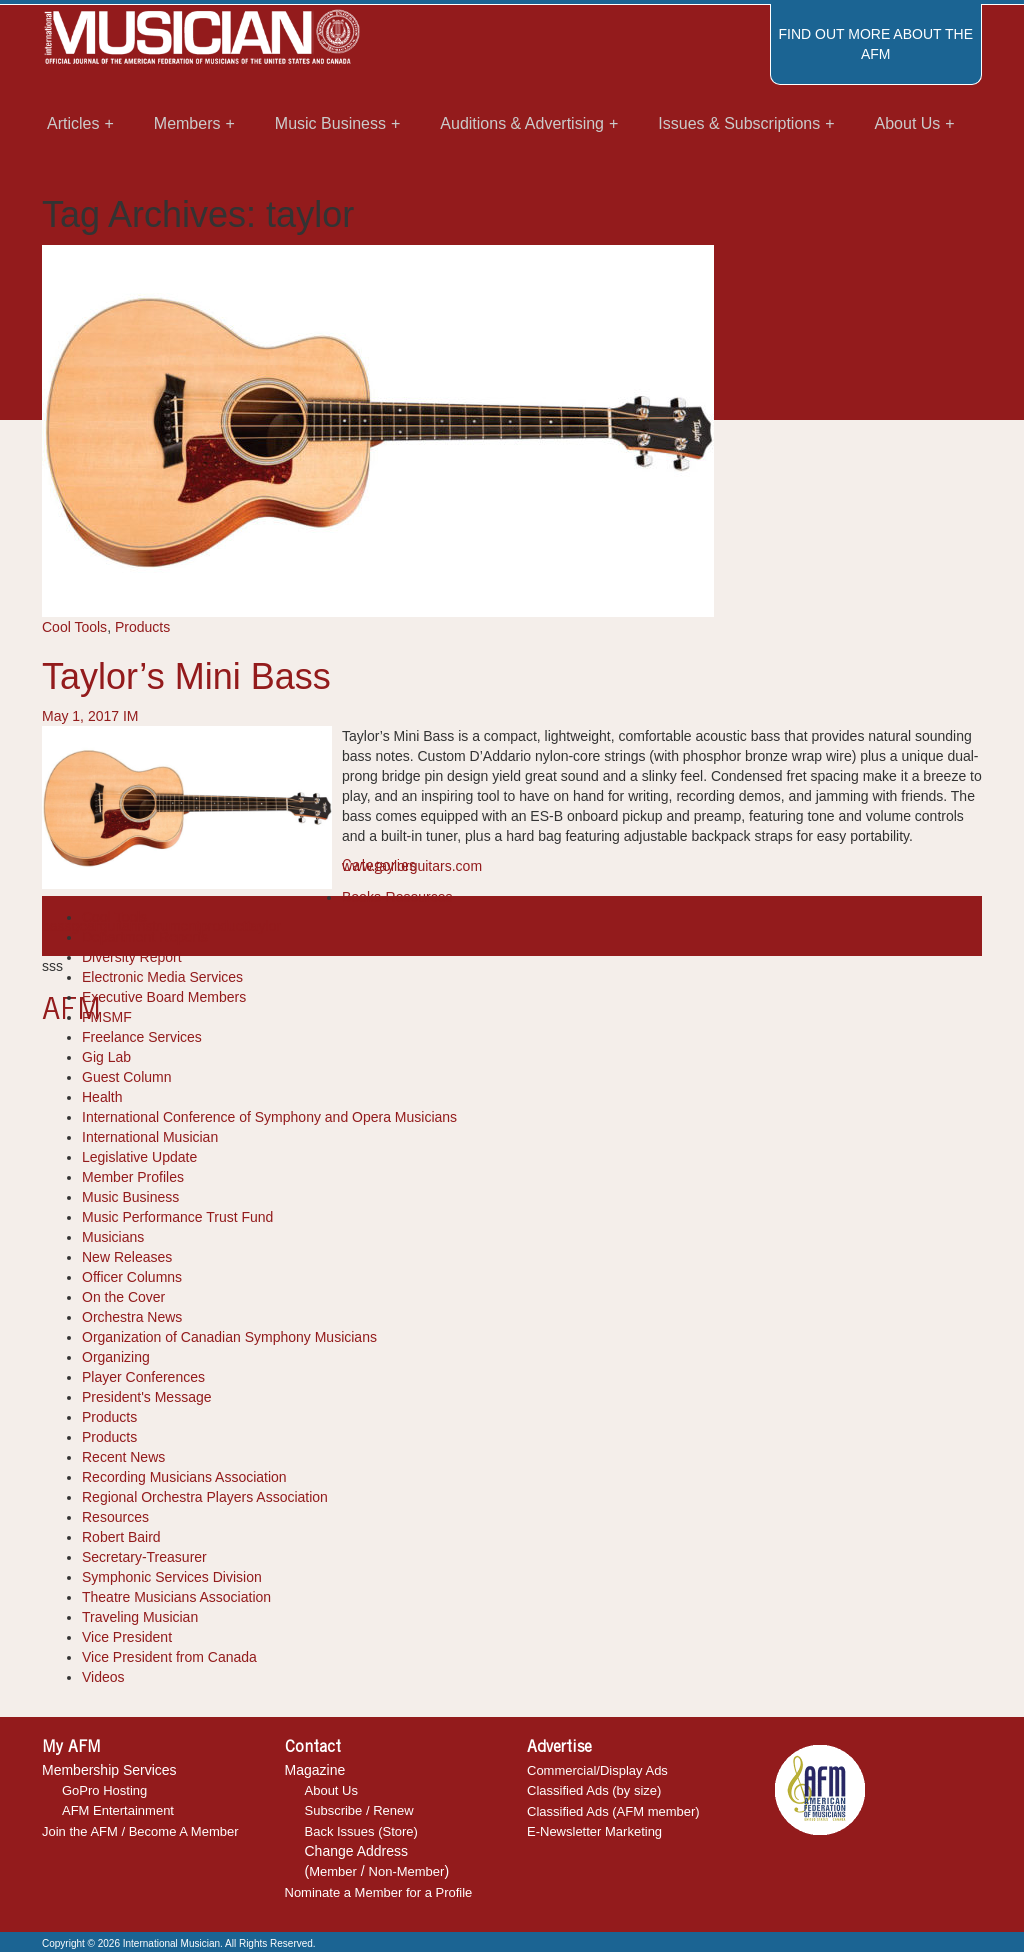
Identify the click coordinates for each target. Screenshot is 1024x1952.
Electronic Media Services (162, 977)
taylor (264, 926)
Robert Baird (121, 1537)
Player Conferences (143, 1377)
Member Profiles (133, 1177)
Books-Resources (397, 897)
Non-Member (407, 1871)
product (223, 926)
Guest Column (126, 1077)
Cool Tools (74, 627)
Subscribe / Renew (359, 1810)
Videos (103, 1677)
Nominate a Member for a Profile (379, 1892)
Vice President (127, 1637)
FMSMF (107, 1017)
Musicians (113, 1237)
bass (57, 926)
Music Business (130, 1197)
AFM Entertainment (118, 1810)
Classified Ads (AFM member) (613, 1811)
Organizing (116, 1357)
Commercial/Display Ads (597, 1770)
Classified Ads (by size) (594, 1790)
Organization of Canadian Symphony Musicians (229, 1337)
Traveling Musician (140, 1617)
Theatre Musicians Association (176, 1597)
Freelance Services (142, 1037)
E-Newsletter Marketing (594, 1831)
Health (102, 1097)
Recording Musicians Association (184, 1477)
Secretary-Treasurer (144, 1557)
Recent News (123, 1457)
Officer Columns (132, 1277)
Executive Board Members (164, 997)
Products (142, 627)
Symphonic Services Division (172, 1577)
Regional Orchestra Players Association (205, 1497)
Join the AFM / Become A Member (140, 1831)
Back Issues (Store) (361, 1831)
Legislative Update (139, 1157)
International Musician (150, 1137)
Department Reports (145, 937)
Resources (115, 1517)
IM (131, 716)
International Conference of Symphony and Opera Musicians (269, 1117)
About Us (331, 1790)
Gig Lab (106, 1057)
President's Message (147, 1397)
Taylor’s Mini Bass (186, 676)
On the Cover (123, 1297)
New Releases (127, 1257)
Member (333, 1871)
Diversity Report (132, 957)
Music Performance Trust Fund (177, 1217)
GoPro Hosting (104, 1790)
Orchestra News (132, 1317)
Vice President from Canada (169, 1657)
